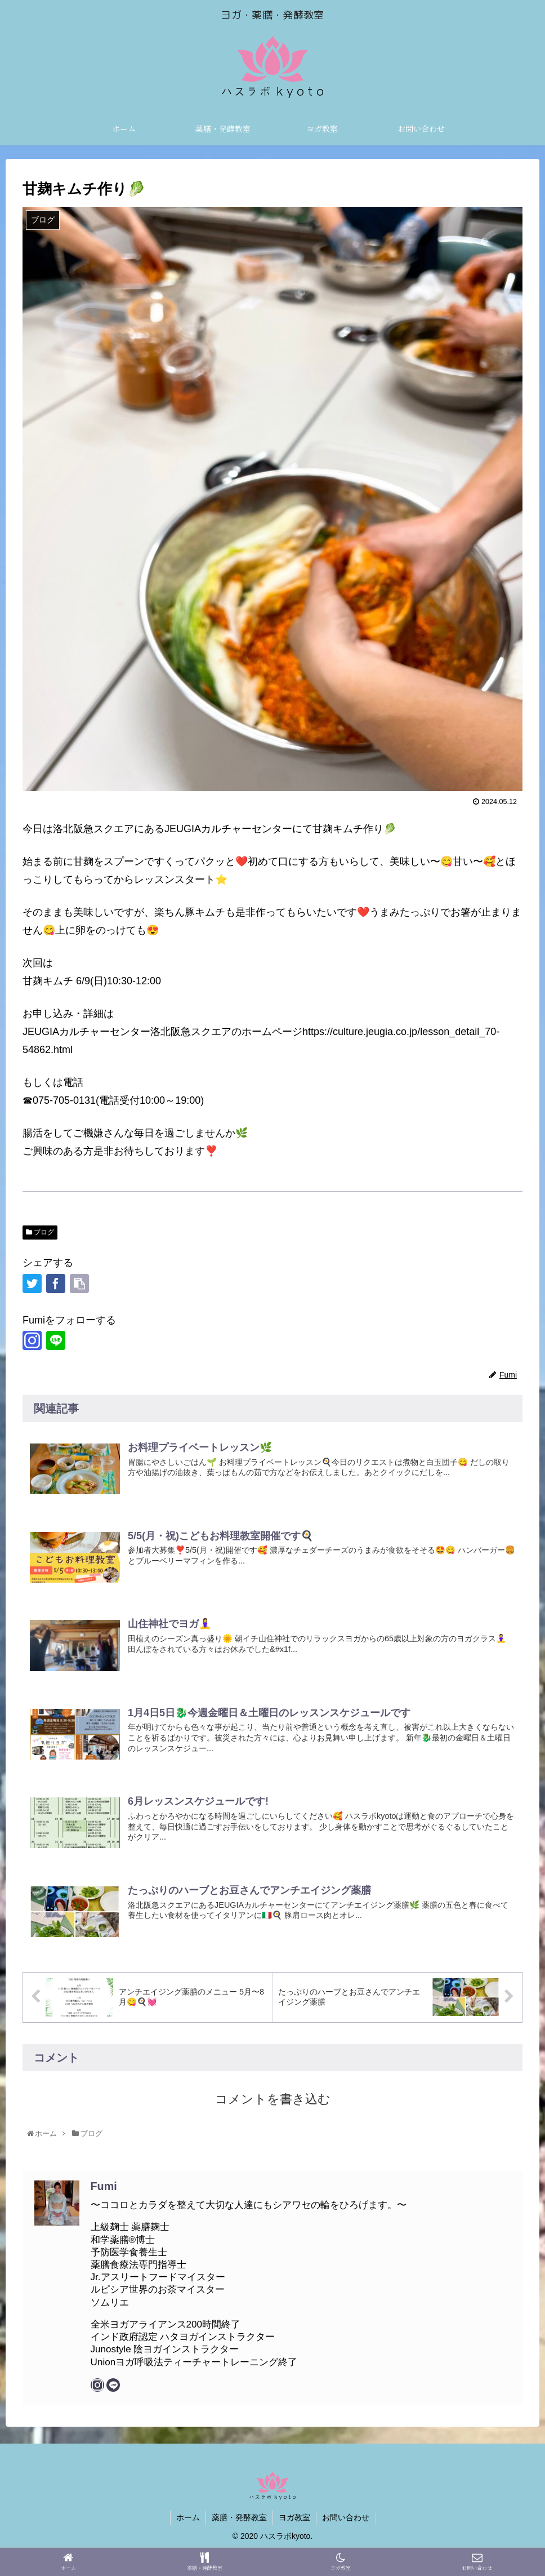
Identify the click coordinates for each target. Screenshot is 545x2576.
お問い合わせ (345, 2516)
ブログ (40, 1232)
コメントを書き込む (272, 2098)
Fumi (104, 2186)
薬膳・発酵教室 (239, 2516)
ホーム (188, 2516)
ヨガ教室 (294, 2516)
